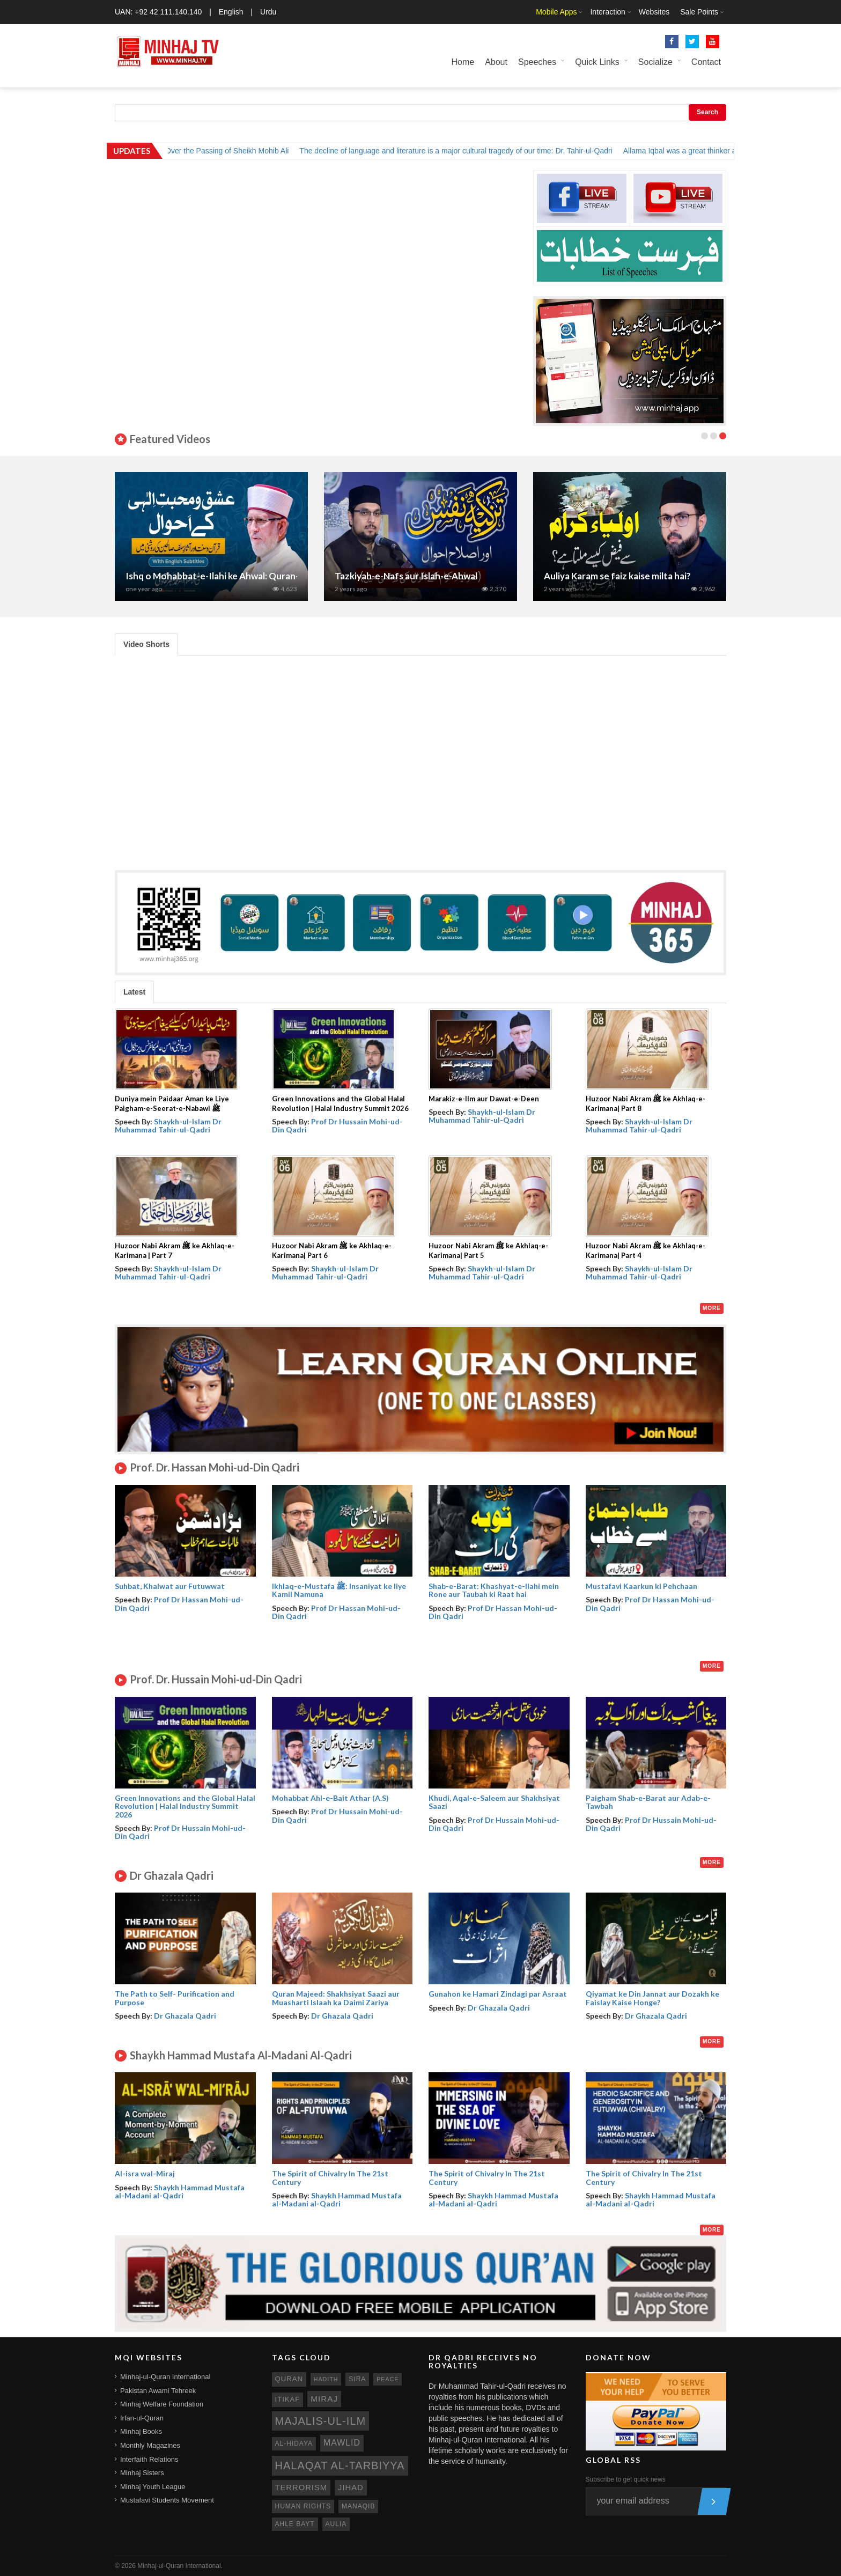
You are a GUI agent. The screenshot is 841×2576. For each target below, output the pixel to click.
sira (357, 2379)
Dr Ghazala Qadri (185, 2015)
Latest (134, 992)
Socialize (655, 62)
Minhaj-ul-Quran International (165, 2377)
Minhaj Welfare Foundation (161, 2404)
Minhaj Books (141, 2431)
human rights (303, 2506)
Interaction (607, 12)
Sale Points (699, 12)
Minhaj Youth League (152, 2487)
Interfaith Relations (149, 2459)
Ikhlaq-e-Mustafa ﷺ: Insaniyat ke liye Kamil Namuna (339, 1590)
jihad (351, 2487)
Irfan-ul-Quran (142, 2418)
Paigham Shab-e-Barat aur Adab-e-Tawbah (648, 1801)
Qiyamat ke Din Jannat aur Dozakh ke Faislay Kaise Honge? (652, 1997)
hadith (326, 2379)
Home (462, 62)
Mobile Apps (556, 12)
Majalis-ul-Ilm (320, 2421)
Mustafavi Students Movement (167, 2500)
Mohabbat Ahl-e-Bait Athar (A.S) (330, 1797)
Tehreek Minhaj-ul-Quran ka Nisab (405, 576)
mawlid (341, 2442)
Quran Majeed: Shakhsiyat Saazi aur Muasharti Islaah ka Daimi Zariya (336, 1997)
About (496, 62)
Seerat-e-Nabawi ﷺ (586, 576)
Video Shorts (146, 644)
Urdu (268, 12)
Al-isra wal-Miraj (145, 2173)
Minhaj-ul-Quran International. (180, 2566)
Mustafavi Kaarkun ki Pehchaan (641, 1586)
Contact (706, 62)
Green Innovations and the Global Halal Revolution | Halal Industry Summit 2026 (185, 1806)
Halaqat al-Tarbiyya (340, 2465)
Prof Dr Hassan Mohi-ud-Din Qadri (179, 1603)
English (231, 12)
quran (289, 2379)
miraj (324, 2398)
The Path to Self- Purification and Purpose (174, 1997)
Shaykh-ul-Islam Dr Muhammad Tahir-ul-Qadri (168, 1125)
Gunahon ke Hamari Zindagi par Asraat (498, 1993)
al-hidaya (294, 2443)
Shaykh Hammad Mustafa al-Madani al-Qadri (180, 2191)
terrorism (301, 2487)
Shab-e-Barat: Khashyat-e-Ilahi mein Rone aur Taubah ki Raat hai (494, 1590)
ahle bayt (295, 2524)
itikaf (287, 2399)
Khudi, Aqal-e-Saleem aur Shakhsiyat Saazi (494, 1801)
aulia (336, 2524)
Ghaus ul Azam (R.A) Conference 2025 (205, 576)
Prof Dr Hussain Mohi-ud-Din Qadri (337, 1125)
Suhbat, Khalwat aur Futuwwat (170, 1586)
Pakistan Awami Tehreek (158, 2391)
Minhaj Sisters (142, 2473)
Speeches (537, 62)
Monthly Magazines (150, 2445)
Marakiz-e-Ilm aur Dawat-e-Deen (484, 1098)
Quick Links (597, 62)
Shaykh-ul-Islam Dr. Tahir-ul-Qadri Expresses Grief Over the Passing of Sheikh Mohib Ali (168, 150)
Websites (654, 12)
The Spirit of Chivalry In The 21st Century (330, 2177)
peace (388, 2379)
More (712, 1308)
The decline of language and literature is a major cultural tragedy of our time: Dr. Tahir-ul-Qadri (482, 150)
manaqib (358, 2506)
